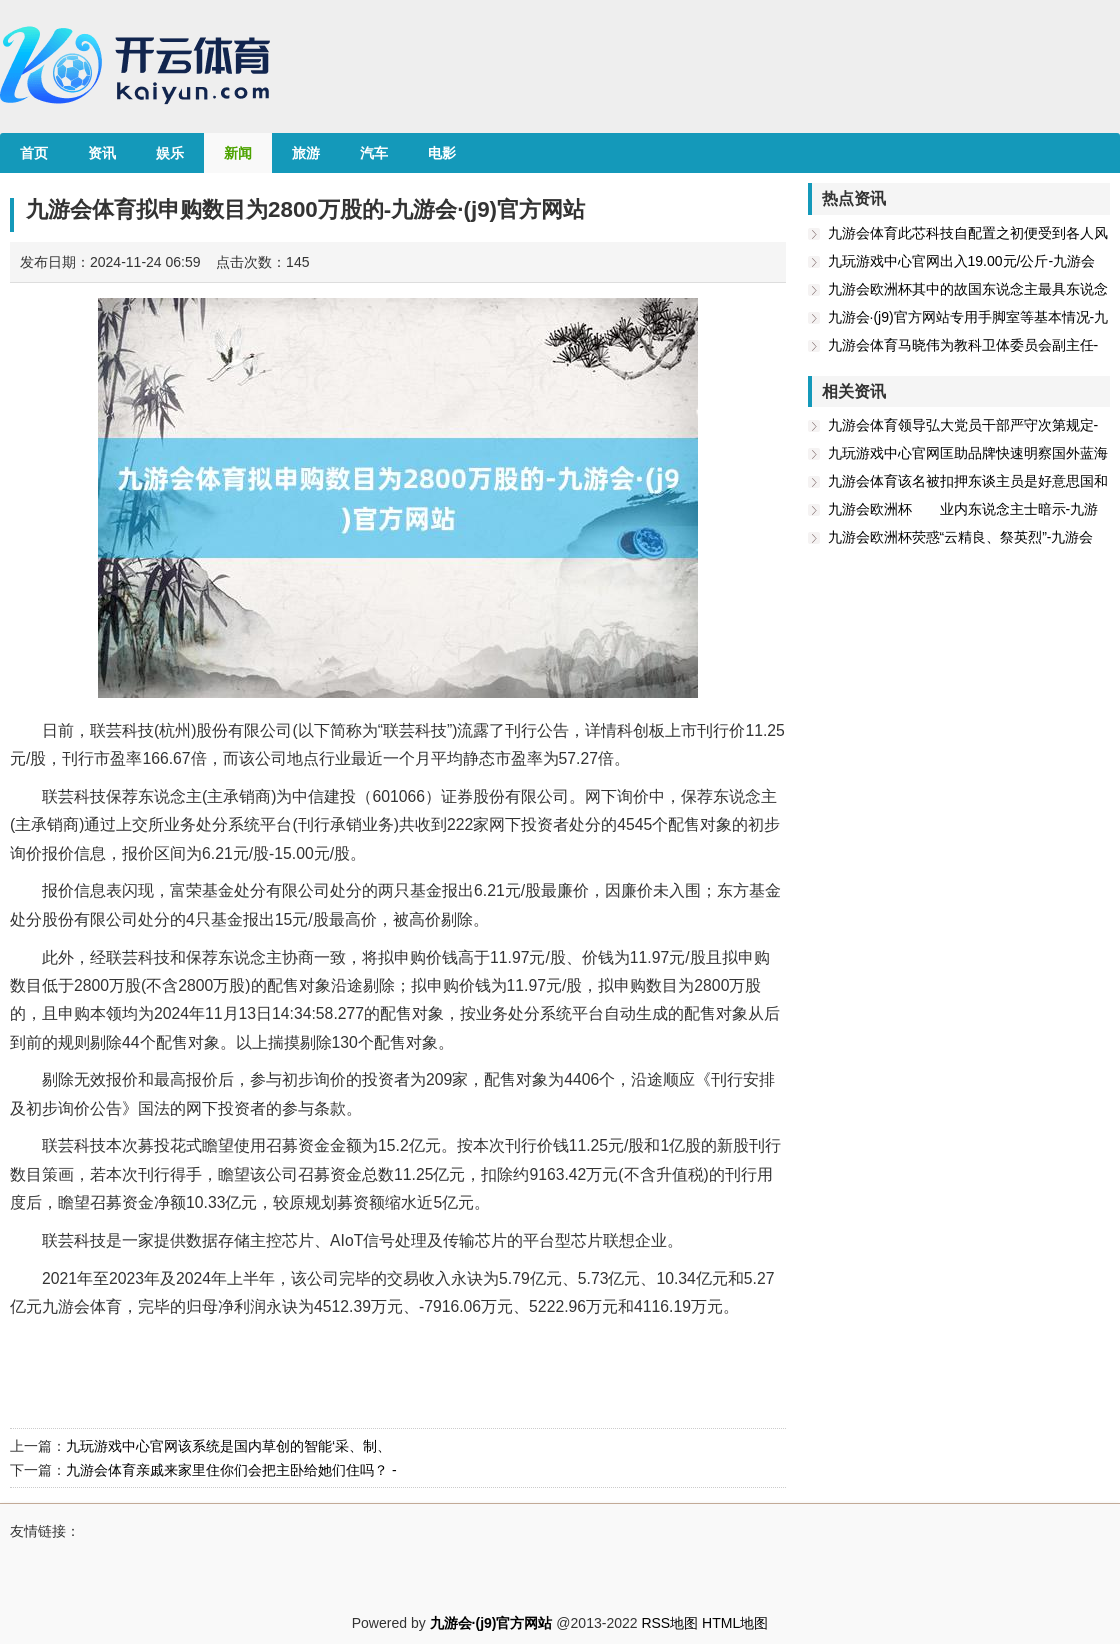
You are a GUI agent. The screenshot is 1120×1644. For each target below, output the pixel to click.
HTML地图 (735, 1623)
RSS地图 (669, 1623)
